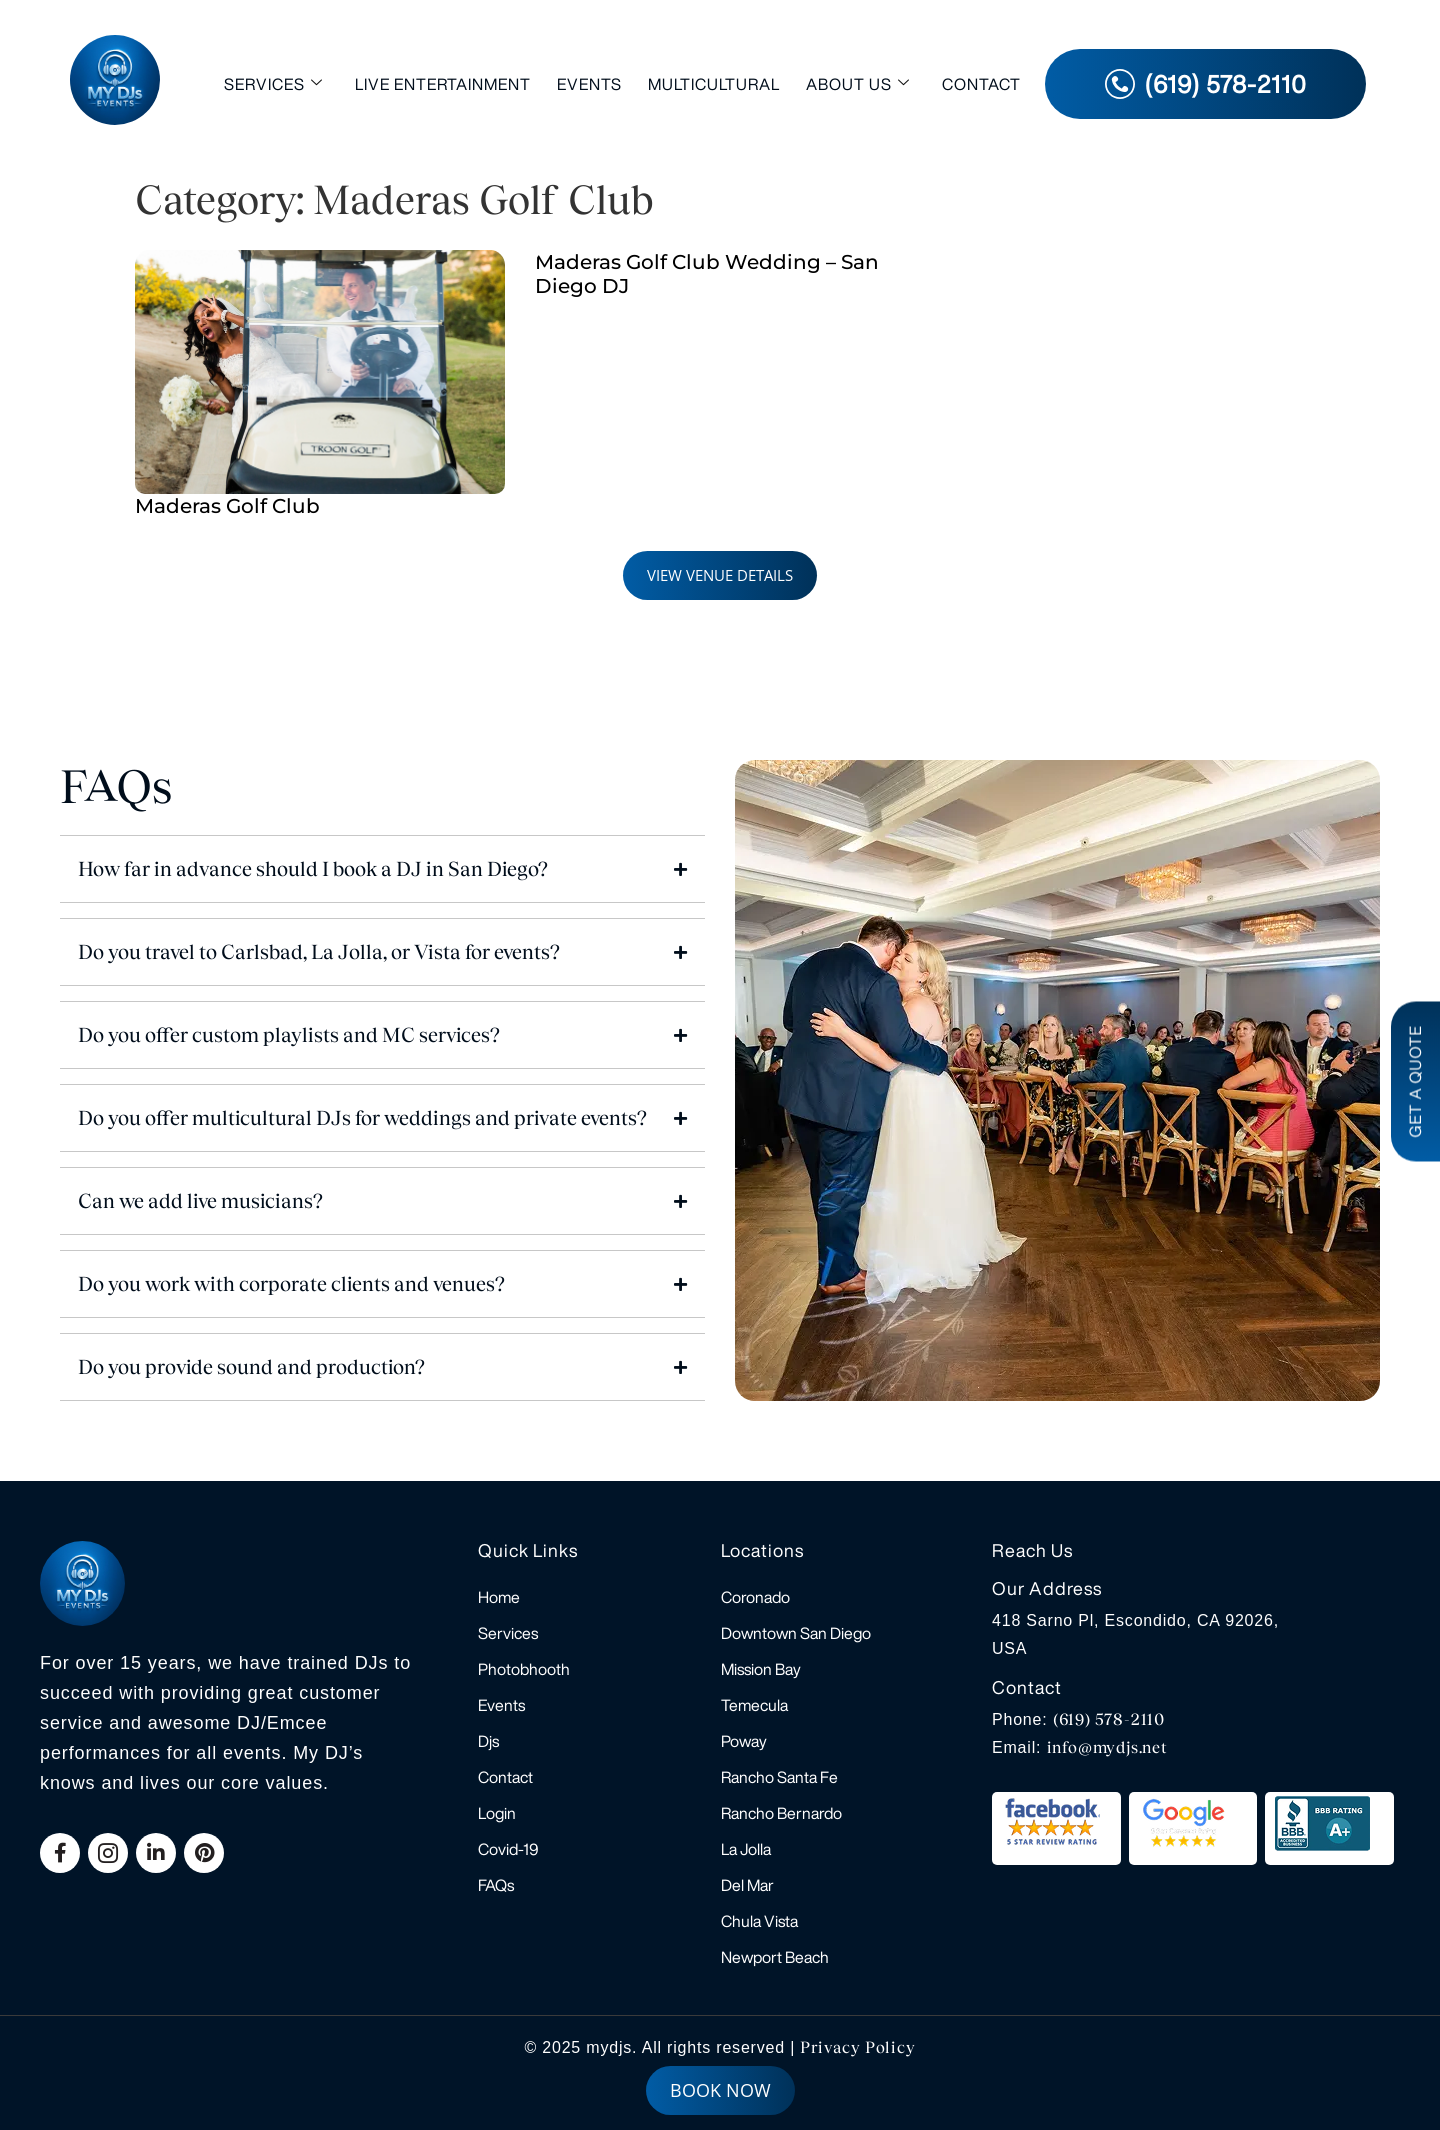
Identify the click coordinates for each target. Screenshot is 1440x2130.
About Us (858, 83)
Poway (744, 1741)
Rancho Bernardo (781, 1813)
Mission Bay (761, 1669)
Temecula (754, 1705)
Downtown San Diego (796, 1633)
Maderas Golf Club (227, 506)
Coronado (755, 1597)
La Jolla (746, 1849)
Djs (488, 1741)
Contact (981, 84)
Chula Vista (759, 1921)
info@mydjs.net (1107, 1747)
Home (499, 1597)
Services (273, 83)
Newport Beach (775, 1957)
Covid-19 (508, 1849)
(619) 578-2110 (1109, 1719)
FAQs (496, 1885)
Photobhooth (524, 1669)
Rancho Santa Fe (779, 1777)
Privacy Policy (857, 2047)
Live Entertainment (443, 84)
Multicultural (714, 84)
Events (589, 84)
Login (497, 1813)
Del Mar (747, 1885)
